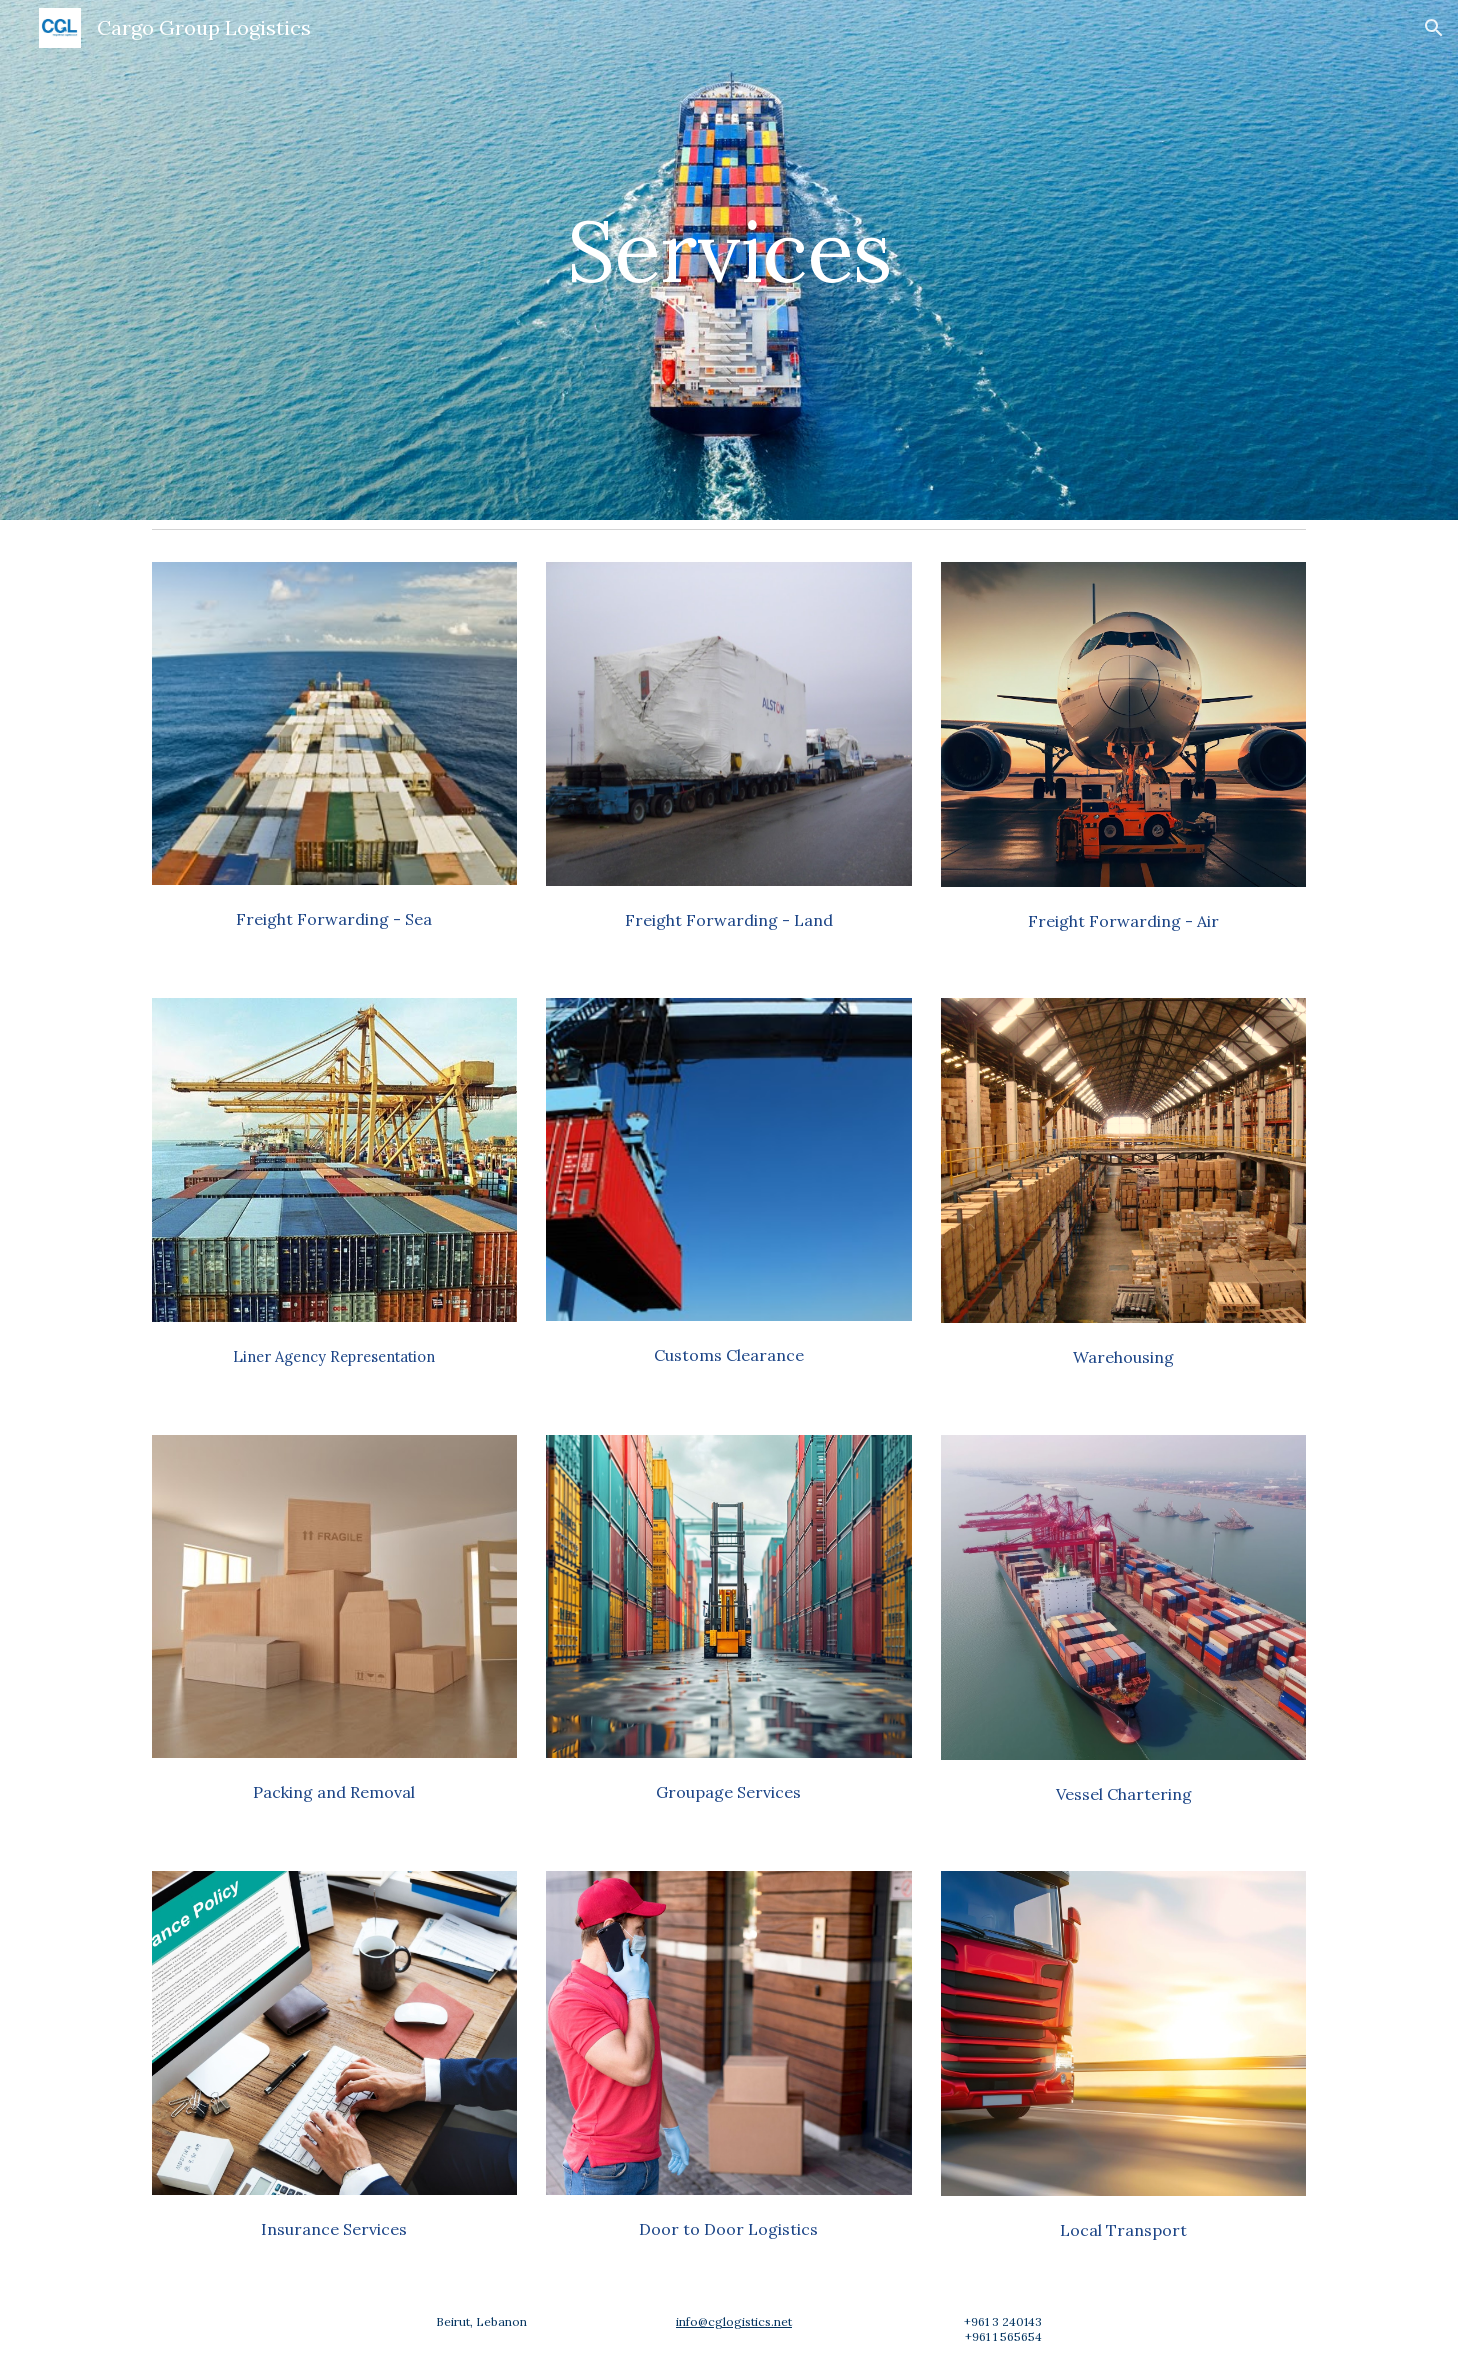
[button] (1434, 28)
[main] (729, 259)
